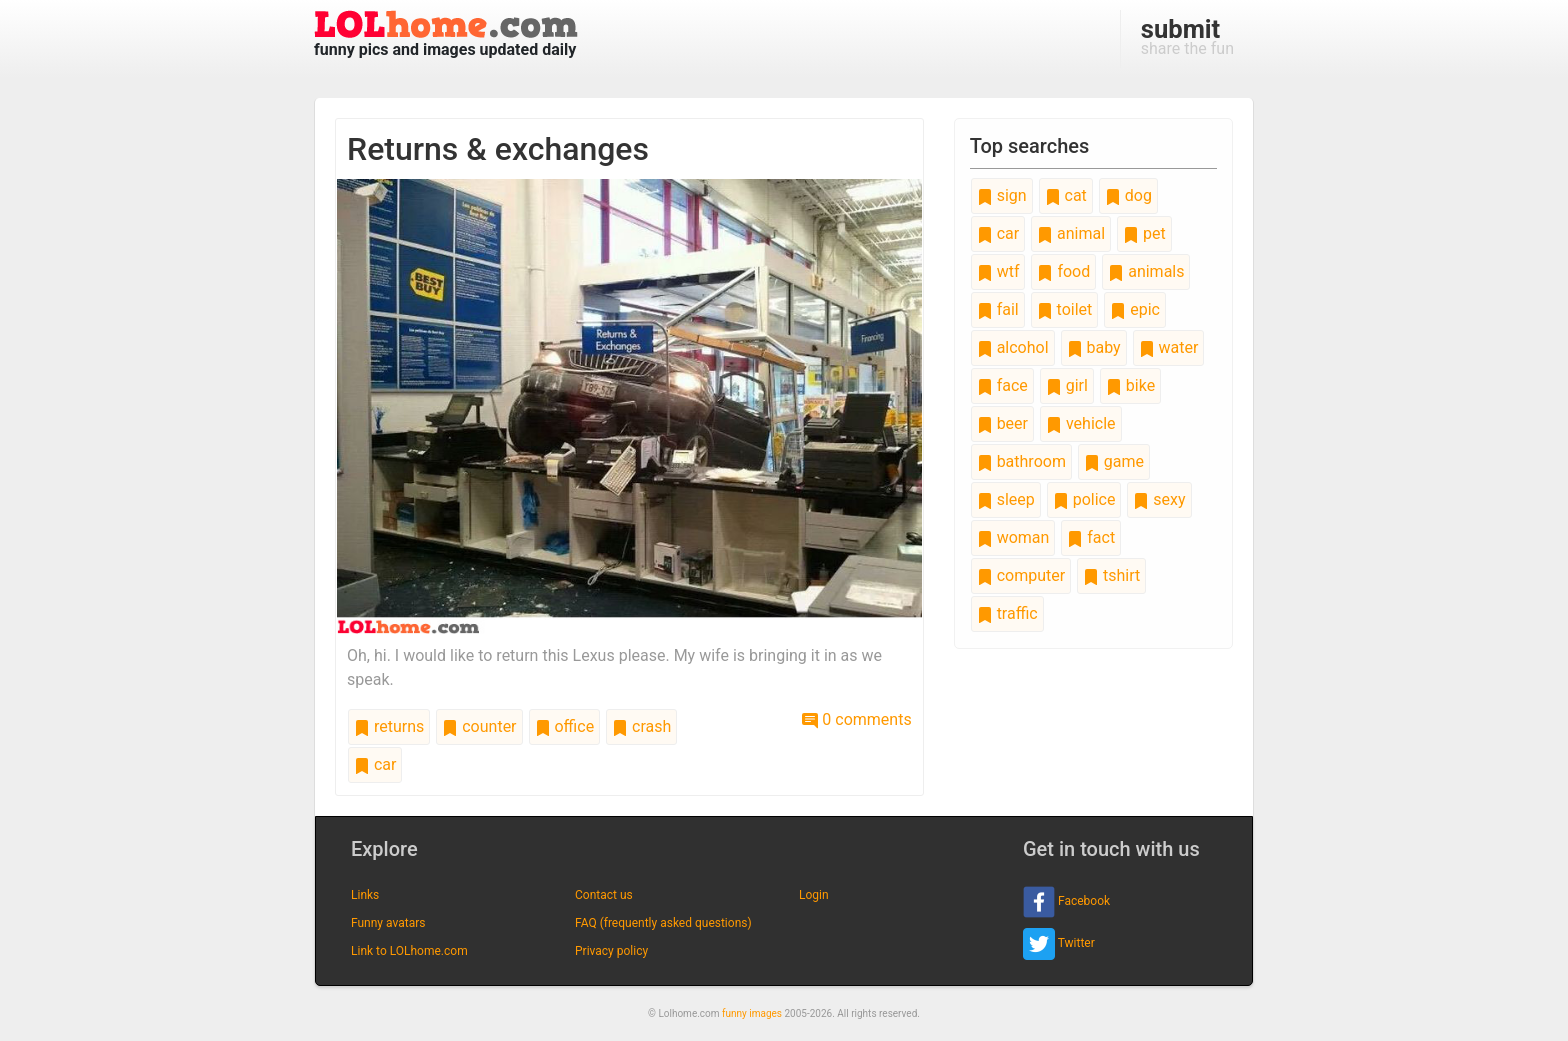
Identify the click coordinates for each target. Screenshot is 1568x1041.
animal (1071, 233)
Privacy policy (611, 951)
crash (641, 726)
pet (1144, 233)
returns (389, 726)
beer (1002, 423)
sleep (1006, 499)
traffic (1007, 613)
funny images (752, 1013)
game (1114, 461)
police (1084, 499)
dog (1128, 195)
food (1063, 271)
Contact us (604, 895)
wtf (998, 271)
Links (365, 895)
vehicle (1081, 423)
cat (1066, 195)
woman (1013, 537)
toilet (1065, 309)
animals (1146, 271)
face (1002, 385)
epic (1135, 309)
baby (1094, 347)
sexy (1159, 499)
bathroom (1021, 461)
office (565, 726)
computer (1021, 575)
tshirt (1111, 575)
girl (1067, 385)
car (375, 764)
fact (1091, 537)
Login (814, 895)
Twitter (1059, 944)
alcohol (1013, 347)
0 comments (856, 719)
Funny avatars (388, 923)
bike (1130, 385)
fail (998, 309)
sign (1002, 195)
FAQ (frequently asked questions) (663, 923)
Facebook (1066, 902)
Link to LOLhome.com (409, 951)
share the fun (1187, 36)
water (1169, 347)
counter (479, 726)
